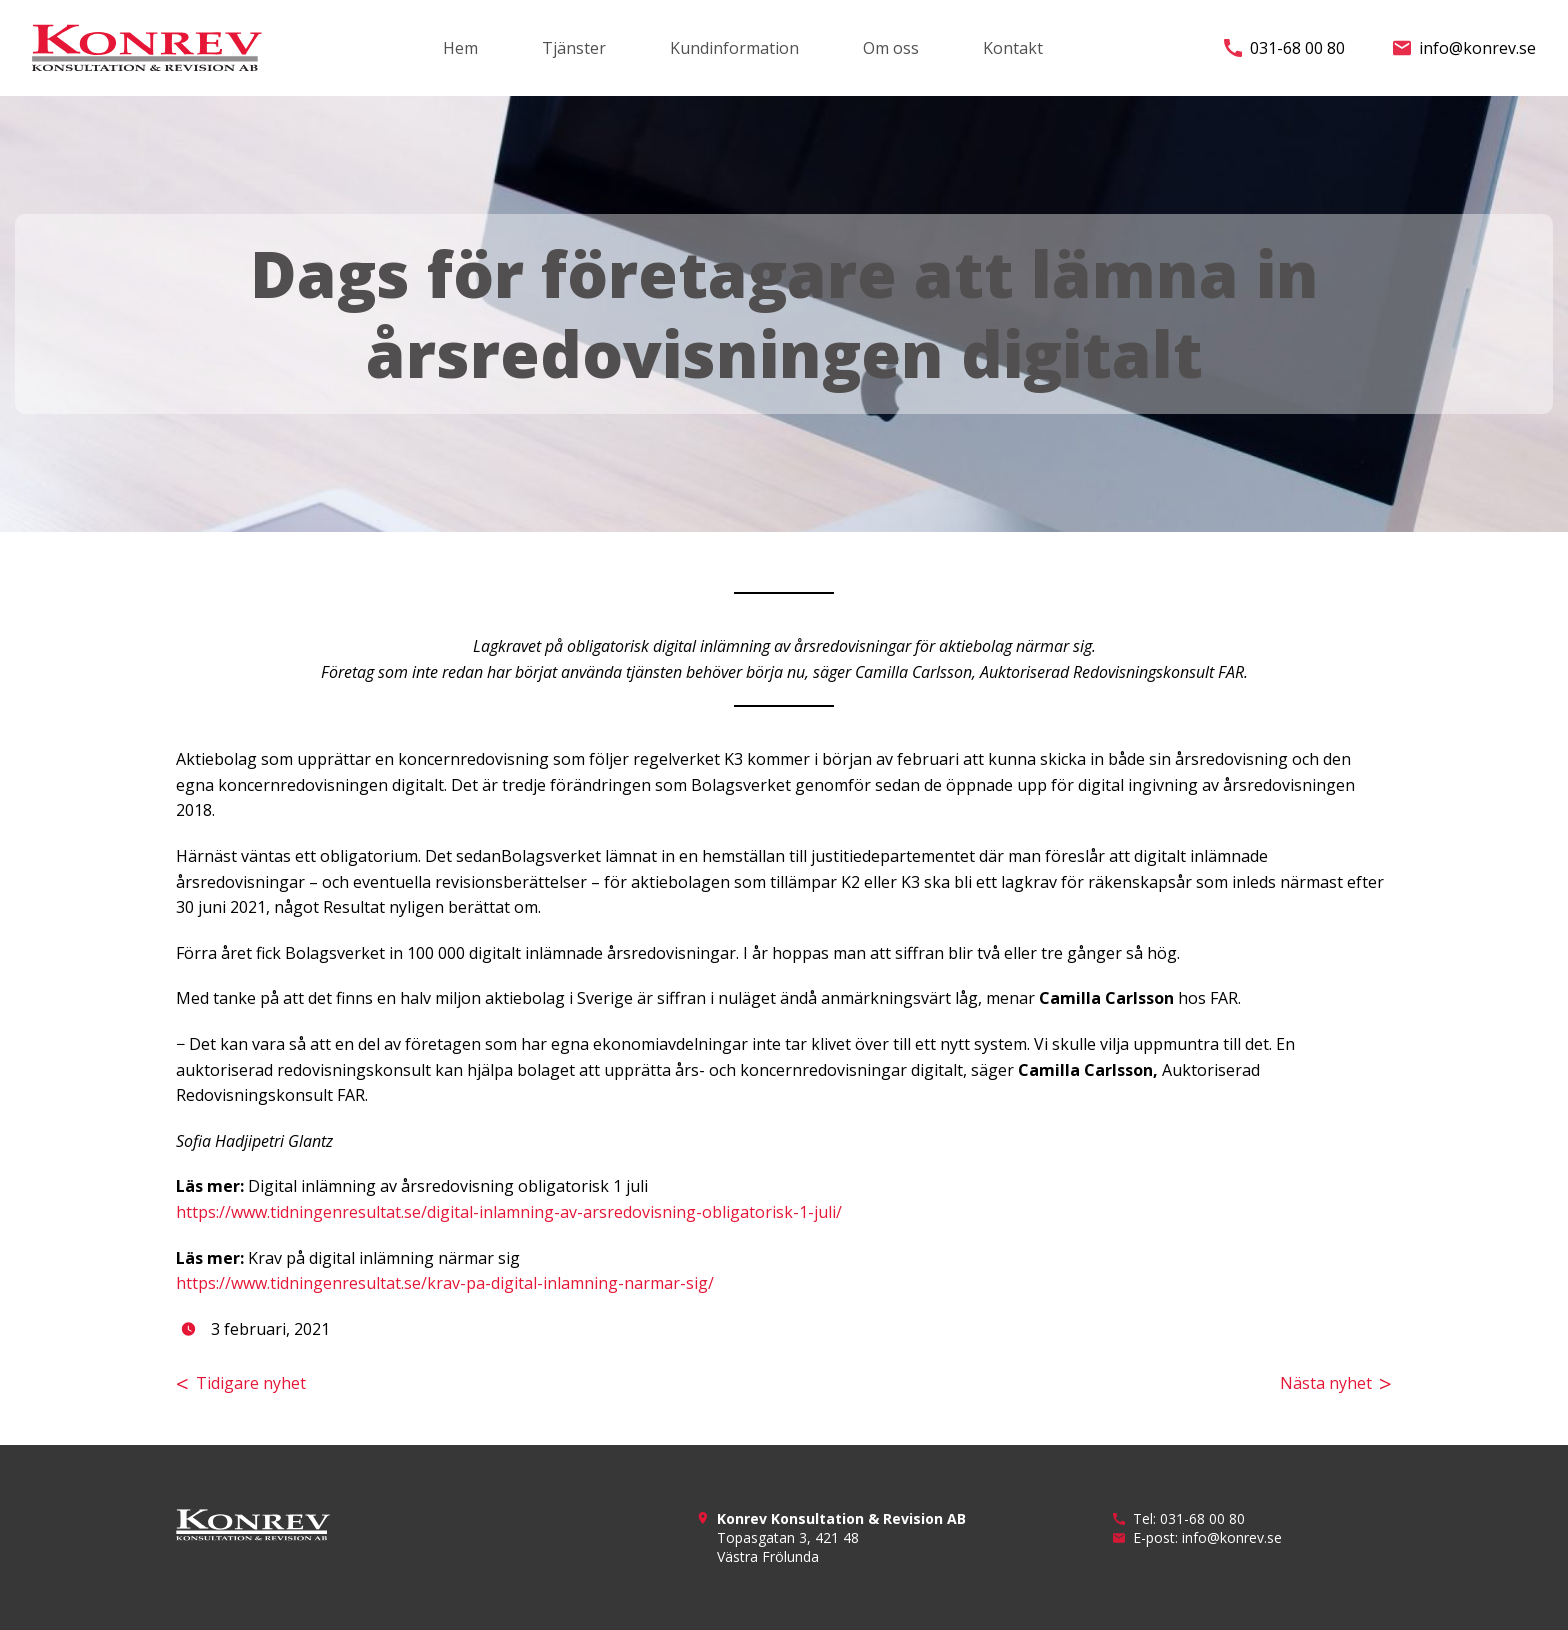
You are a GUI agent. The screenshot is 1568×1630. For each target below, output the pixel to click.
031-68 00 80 (1284, 48)
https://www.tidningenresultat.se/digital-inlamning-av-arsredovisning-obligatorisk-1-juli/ (509, 1212)
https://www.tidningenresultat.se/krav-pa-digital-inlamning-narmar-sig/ (445, 1283)
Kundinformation (734, 48)
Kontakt (1013, 48)
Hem (460, 48)
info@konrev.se (1464, 48)
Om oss (891, 48)
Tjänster (574, 48)
